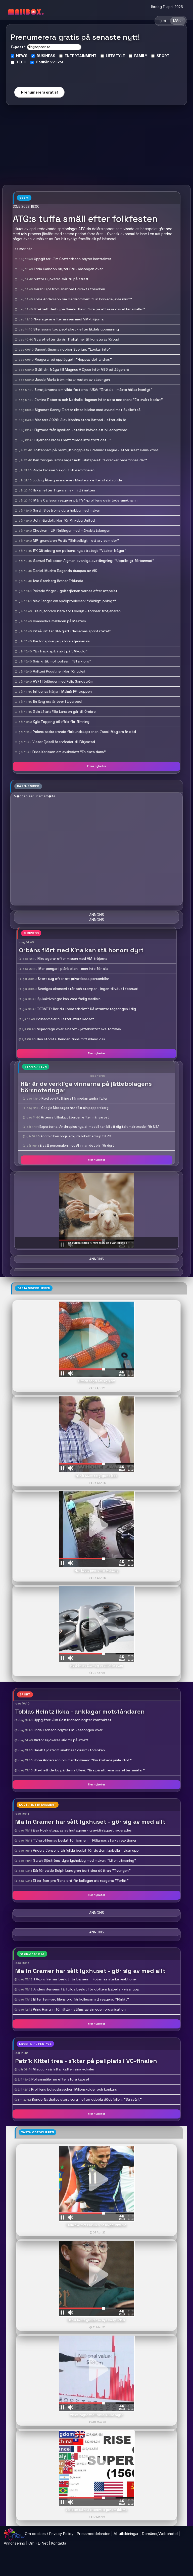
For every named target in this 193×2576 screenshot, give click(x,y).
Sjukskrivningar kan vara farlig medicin (69, 998)
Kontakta (58, 2543)
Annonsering (14, 2543)
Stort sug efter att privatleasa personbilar (73, 978)
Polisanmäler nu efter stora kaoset (65, 1019)
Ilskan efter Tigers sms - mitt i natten (64, 490)
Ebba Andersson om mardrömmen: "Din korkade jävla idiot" (83, 299)
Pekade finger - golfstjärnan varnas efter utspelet (75, 591)
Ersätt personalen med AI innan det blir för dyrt (77, 1145)
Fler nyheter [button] (96, 1053)
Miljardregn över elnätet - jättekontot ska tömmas (79, 1029)
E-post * (18, 47)
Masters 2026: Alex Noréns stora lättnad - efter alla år (80, 420)
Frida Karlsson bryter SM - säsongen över (68, 269)
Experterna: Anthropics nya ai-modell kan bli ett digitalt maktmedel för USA (99, 1127)
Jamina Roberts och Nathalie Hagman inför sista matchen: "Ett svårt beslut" (98, 399)
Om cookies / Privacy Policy (49, 2533)
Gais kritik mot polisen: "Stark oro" (62, 661)
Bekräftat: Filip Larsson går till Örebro (64, 711)
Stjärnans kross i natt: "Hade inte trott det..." (72, 440)
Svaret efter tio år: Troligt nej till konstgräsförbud (76, 339)
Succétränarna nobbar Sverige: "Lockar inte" (73, 349)
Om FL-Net (38, 2543)
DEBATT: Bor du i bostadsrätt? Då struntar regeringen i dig (86, 1009)
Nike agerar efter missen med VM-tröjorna (69, 319)
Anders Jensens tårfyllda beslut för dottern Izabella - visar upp (86, 1850)
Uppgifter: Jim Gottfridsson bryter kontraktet (73, 259)
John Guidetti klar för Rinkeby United (64, 520)
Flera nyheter (96, 766)
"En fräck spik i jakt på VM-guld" (60, 651)
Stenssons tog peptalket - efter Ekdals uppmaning (76, 329)
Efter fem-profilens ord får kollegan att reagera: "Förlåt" (81, 1880)
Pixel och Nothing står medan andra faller (74, 1098)
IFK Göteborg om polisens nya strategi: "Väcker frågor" (79, 550)
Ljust (162, 21)
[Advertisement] (96, 147)
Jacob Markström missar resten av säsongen (72, 379)
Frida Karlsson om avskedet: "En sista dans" (69, 752)
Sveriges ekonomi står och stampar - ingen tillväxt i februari (88, 988)
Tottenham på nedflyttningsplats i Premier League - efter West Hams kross (96, 450)
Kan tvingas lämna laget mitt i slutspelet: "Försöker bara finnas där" (90, 460)
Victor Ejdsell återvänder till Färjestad (63, 741)
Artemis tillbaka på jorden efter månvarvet (75, 1117)
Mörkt (178, 21)
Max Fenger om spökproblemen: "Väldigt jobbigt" (74, 601)
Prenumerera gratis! (39, 92)
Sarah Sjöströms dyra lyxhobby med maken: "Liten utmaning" (84, 1860)
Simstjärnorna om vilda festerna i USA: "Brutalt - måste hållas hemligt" (93, 389)
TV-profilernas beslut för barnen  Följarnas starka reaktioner (84, 1840)
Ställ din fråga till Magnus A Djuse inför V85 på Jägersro (82, 369)
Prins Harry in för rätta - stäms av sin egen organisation (79, 2009)
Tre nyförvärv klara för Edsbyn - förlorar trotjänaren (77, 611)
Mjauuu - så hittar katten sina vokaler (63, 2069)
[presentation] (39, 73)
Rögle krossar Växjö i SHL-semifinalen (63, 470)
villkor (58, 62)
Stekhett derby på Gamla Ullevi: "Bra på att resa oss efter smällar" (89, 309)
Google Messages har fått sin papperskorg (75, 1108)
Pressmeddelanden (93, 2533)
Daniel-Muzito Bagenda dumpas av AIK (65, 570)
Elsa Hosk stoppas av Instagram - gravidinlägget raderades (82, 1830)
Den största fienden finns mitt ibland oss (71, 1039)
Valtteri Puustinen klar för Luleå (59, 671)
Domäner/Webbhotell (160, 2533)
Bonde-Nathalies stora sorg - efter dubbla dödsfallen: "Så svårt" (87, 2099)
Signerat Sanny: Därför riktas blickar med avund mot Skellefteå (87, 409)
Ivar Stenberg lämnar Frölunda (58, 580)
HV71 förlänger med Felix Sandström (63, 681)
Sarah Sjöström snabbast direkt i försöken (69, 289)
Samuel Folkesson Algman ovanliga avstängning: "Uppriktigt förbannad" (93, 560)
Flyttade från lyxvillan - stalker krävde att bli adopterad (80, 430)
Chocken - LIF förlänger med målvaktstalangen (71, 530)
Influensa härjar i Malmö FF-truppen (62, 691)
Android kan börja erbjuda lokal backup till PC (75, 1136)
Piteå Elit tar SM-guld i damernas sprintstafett (72, 631)
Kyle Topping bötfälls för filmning (61, 721)
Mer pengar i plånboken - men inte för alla (73, 968)
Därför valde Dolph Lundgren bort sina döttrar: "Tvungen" (82, 1870)
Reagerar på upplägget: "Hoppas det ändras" (73, 359)
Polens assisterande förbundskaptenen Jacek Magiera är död (84, 731)
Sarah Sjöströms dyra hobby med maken (66, 510)
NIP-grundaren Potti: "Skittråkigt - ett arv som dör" (76, 540)
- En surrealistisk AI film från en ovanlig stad (96, 1242)
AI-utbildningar (126, 2533)
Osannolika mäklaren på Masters (59, 621)
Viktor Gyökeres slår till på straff (61, 279)
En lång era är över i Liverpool (57, 701)
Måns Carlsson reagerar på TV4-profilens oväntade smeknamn (85, 500)
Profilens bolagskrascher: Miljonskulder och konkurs (74, 2089)
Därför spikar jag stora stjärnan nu (61, 641)
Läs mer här (22, 249)
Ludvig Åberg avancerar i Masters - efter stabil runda (77, 480)
